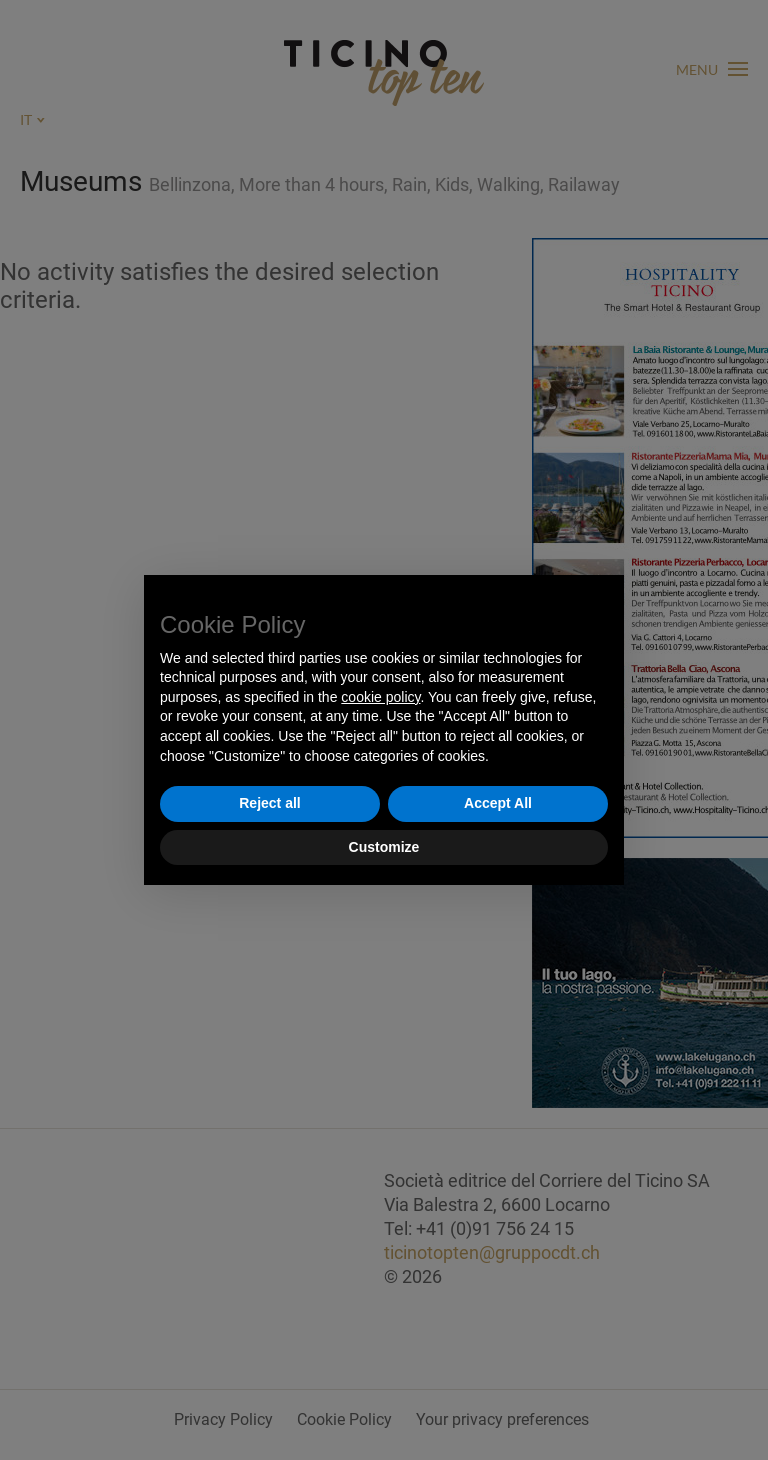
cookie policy (380, 697)
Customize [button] (384, 847)
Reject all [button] (269, 803)
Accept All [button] (498, 803)
